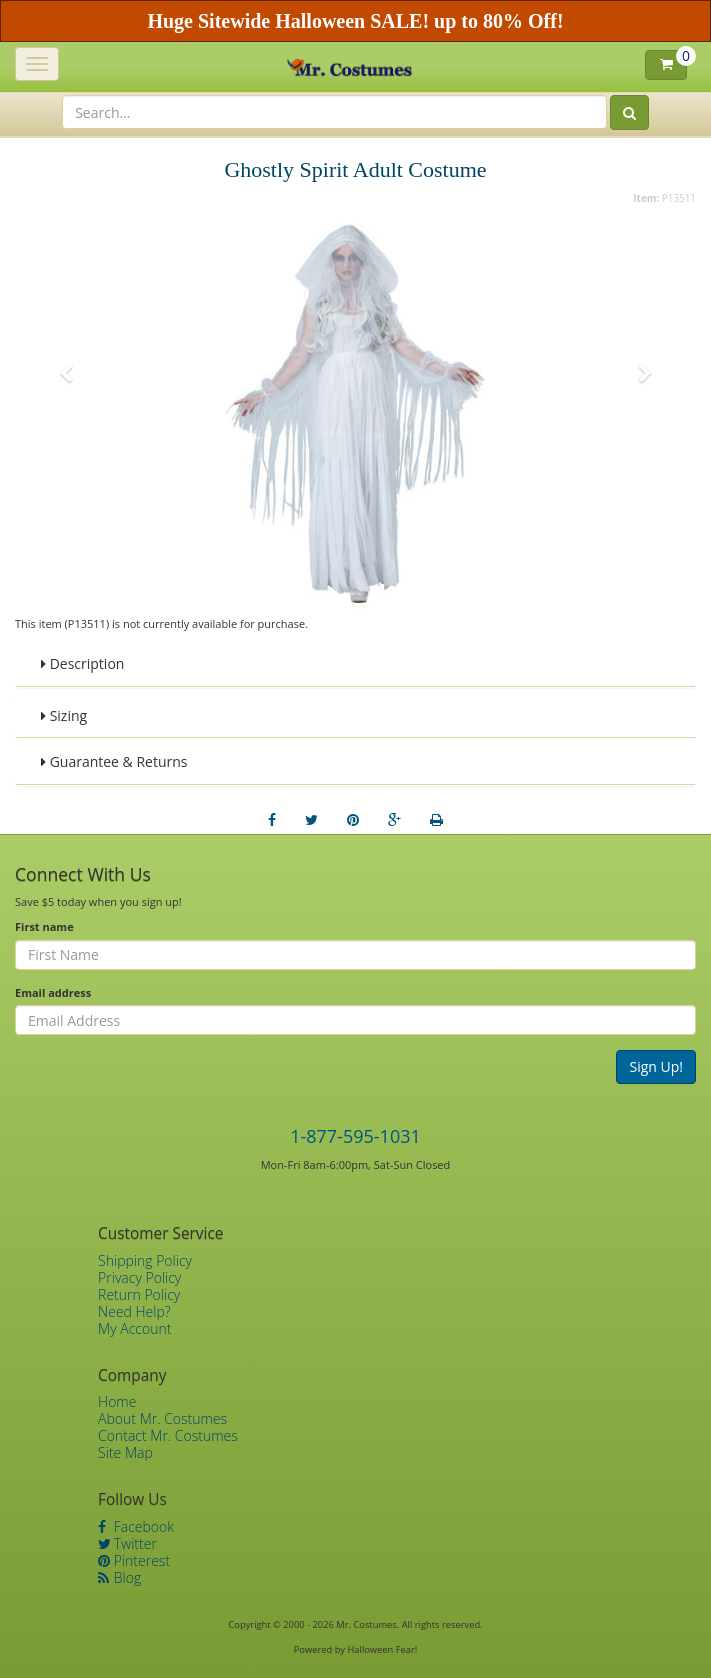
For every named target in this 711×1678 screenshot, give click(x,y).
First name (44, 926)
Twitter (127, 1543)
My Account (134, 1328)
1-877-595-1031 (355, 1136)
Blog (119, 1577)
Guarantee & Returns (114, 761)
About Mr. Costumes (162, 1418)
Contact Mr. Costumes (168, 1435)
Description (82, 663)
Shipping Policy (145, 1260)
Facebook (136, 1526)
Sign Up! (656, 1066)
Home (117, 1401)
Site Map (125, 1452)
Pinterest (134, 1560)
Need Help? (134, 1311)
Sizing (64, 715)
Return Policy (139, 1294)
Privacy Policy (139, 1277)
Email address (53, 992)
